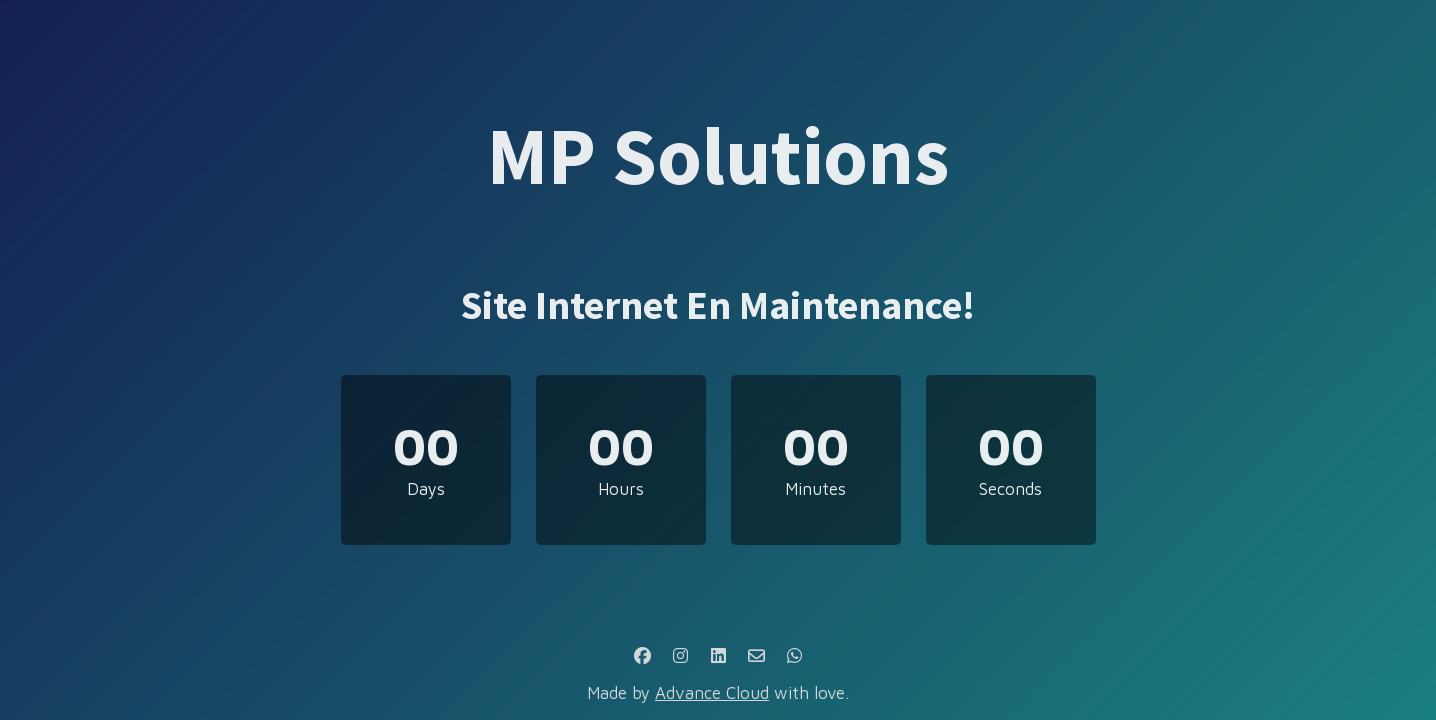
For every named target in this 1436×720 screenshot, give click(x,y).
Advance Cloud (712, 693)
